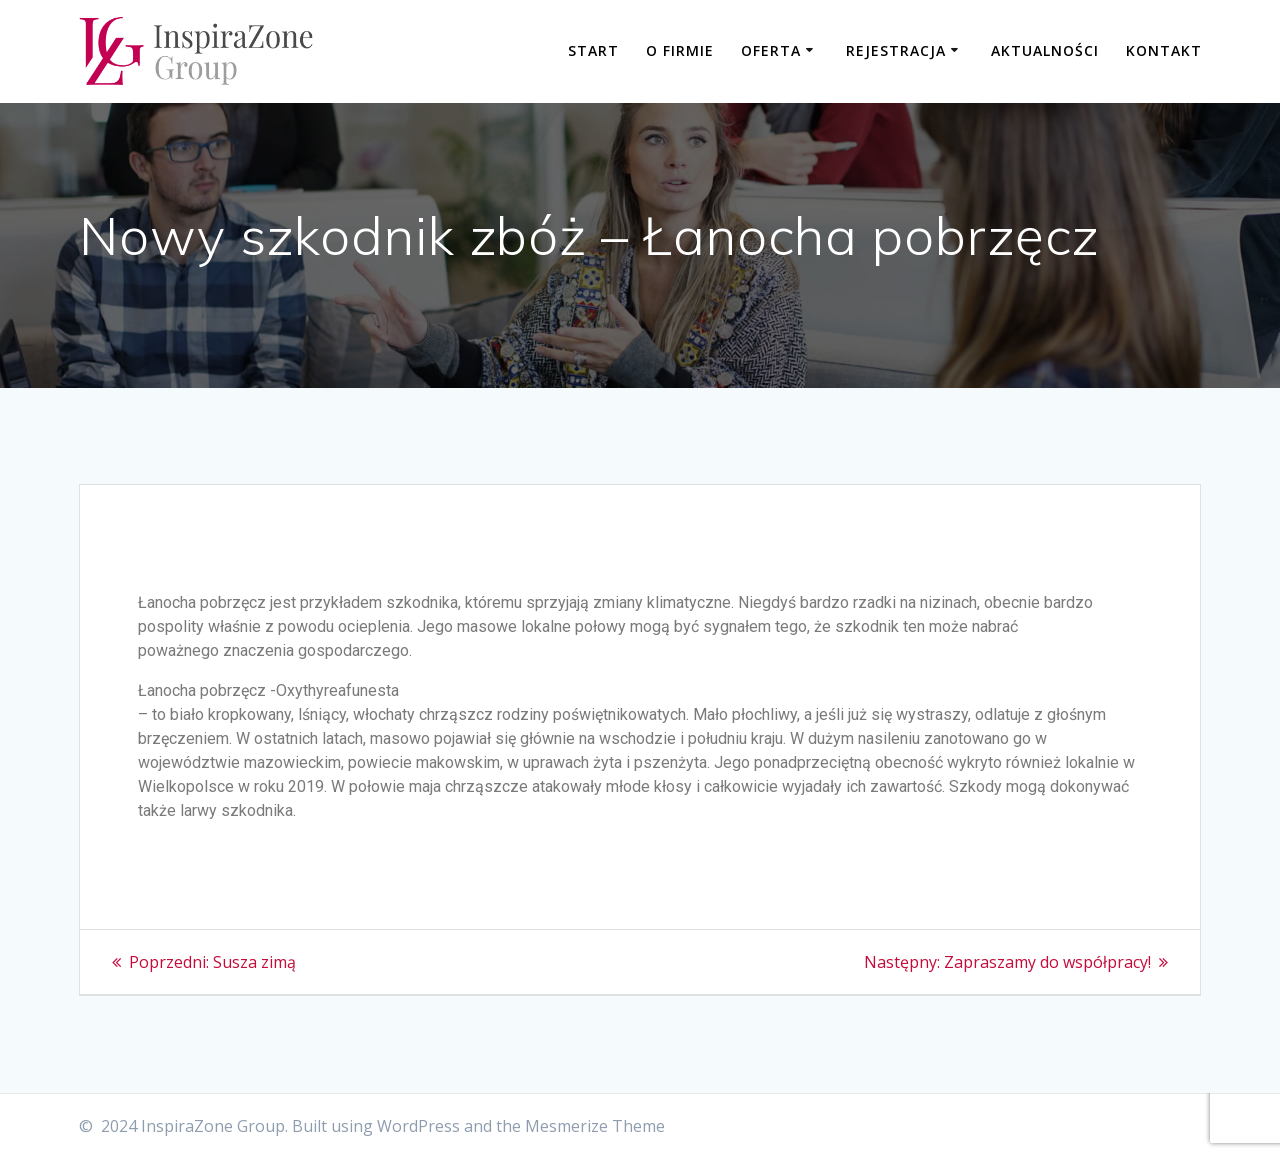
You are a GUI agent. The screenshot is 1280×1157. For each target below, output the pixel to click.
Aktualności (1045, 50)
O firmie (680, 50)
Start (593, 50)
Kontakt (1164, 50)
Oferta (771, 50)
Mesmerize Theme (595, 1126)
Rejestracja (896, 50)
